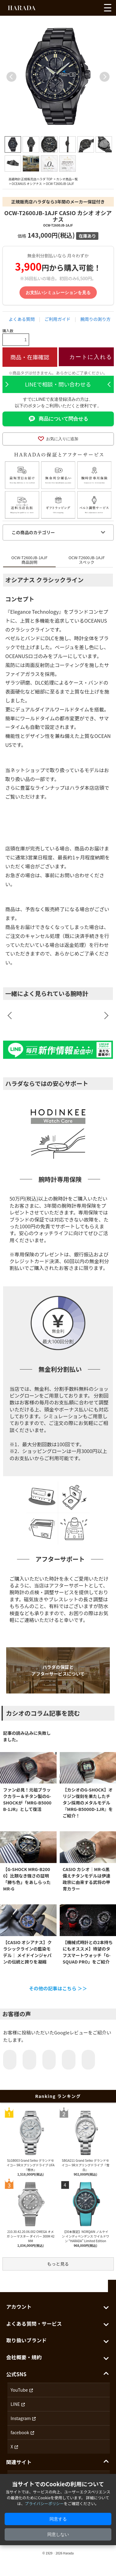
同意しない (58, 2534)
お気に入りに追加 (58, 438)
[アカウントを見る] (83, 9)
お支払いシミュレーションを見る (58, 292)
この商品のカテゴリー (33, 532)
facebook (20, 2432)
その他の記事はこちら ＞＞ (58, 1988)
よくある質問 (22, 319)
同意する (58, 2519)
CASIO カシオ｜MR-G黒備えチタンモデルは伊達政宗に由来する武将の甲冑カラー (86, 1879)
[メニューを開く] (107, 7)
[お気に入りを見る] (71, 9)
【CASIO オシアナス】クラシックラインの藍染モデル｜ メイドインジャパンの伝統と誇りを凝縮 (27, 1952)
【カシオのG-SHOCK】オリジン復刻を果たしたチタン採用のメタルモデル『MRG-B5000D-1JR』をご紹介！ (88, 1803)
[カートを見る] (93, 9)
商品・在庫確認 (29, 357)
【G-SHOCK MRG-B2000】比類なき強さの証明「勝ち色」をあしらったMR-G (27, 1879)
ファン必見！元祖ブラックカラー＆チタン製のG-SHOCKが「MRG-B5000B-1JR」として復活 (27, 1799)
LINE (15, 2404)
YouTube (19, 2390)
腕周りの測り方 (95, 319)
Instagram (21, 2418)
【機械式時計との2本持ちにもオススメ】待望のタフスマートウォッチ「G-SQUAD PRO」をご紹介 (88, 1952)
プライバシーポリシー (44, 2503)
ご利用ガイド (58, 319)
